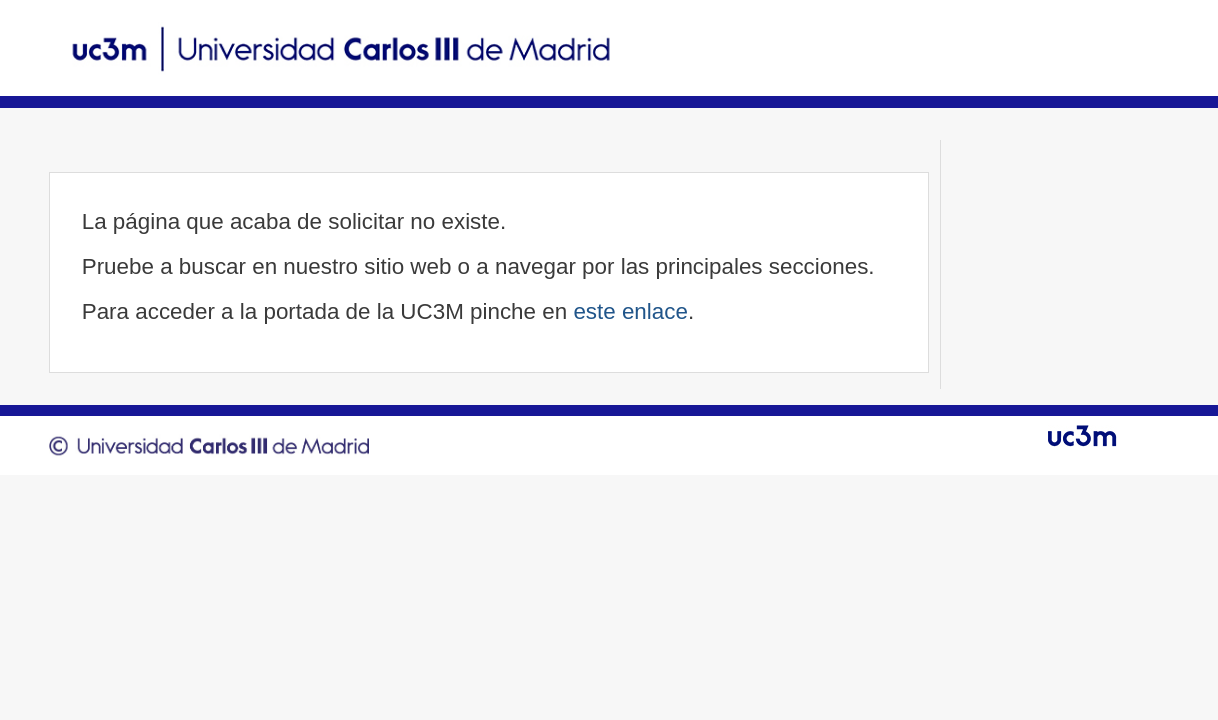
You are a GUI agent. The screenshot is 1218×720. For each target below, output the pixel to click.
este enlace (630, 311)
